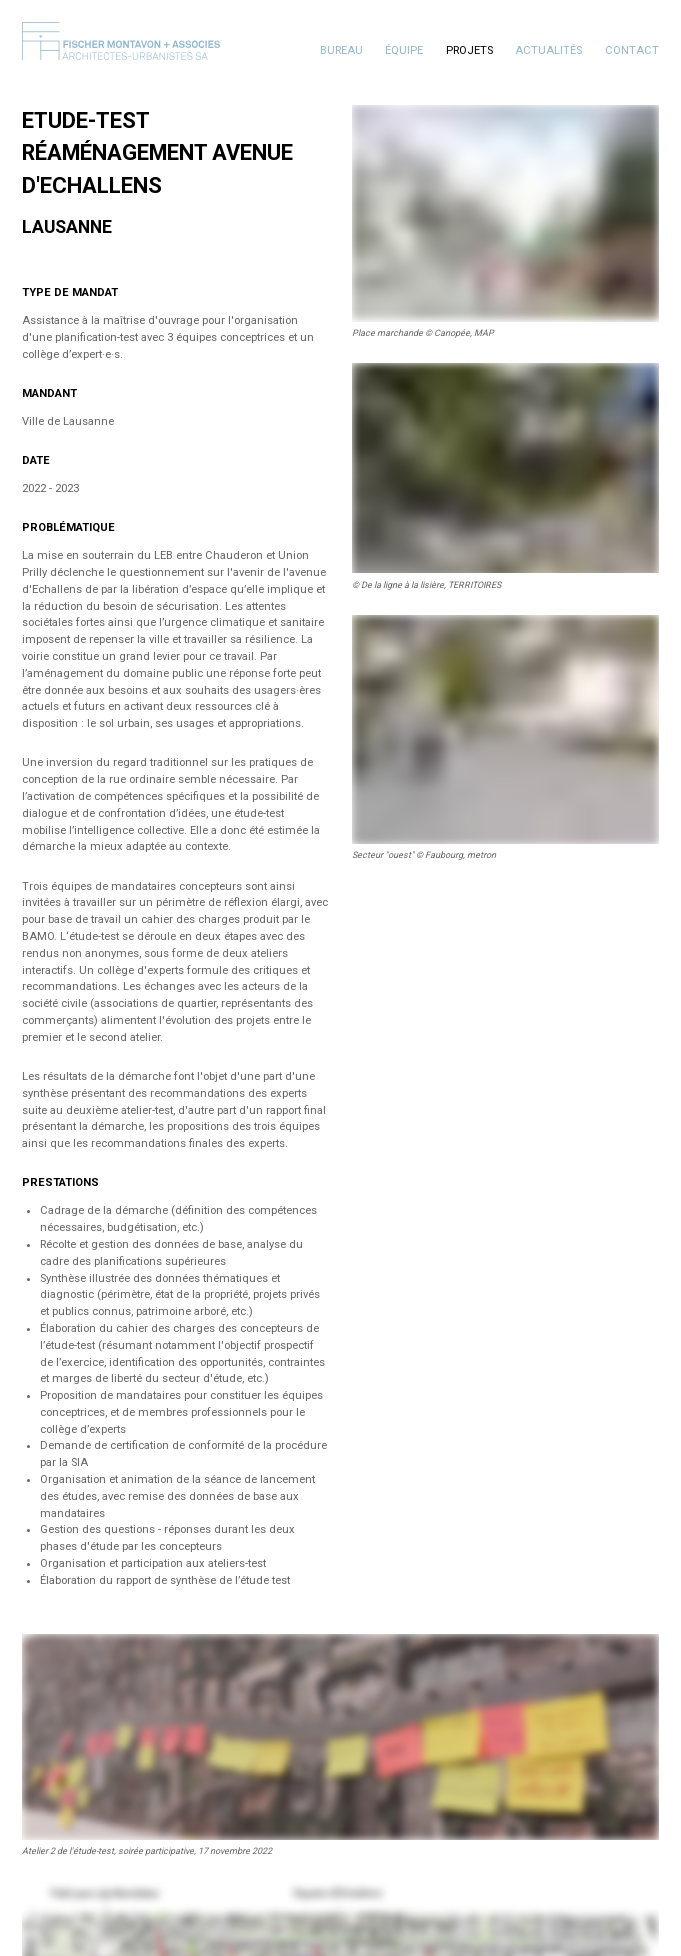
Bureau (341, 50)
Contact (632, 50)
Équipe (404, 50)
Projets (469, 50)
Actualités (548, 50)
